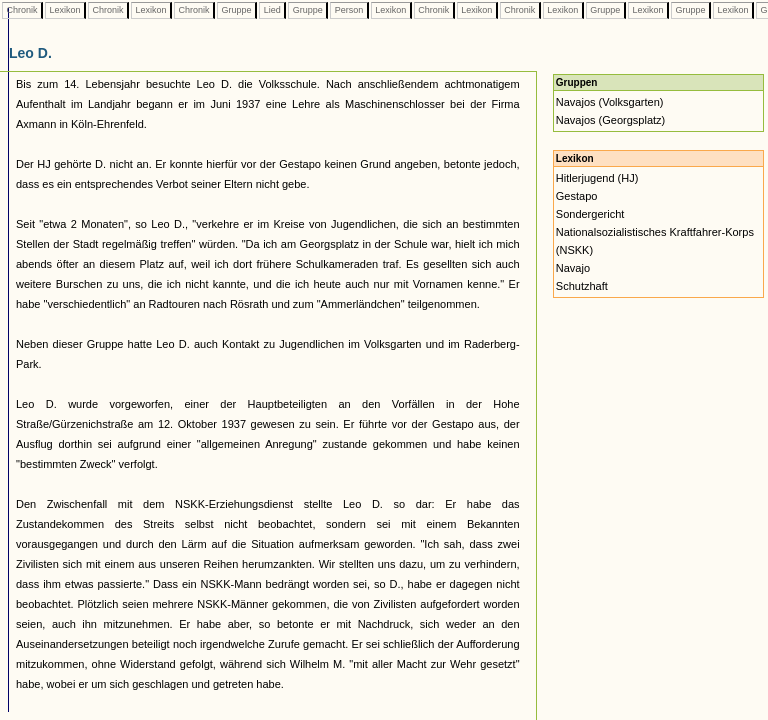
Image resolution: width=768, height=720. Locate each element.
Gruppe (236, 10)
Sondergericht (590, 214)
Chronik (22, 10)
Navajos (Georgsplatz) (610, 120)
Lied (272, 10)
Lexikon (65, 10)
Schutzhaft (582, 286)
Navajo (573, 268)
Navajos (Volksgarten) (610, 102)
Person (349, 10)
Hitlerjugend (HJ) (597, 178)
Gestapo (577, 196)
